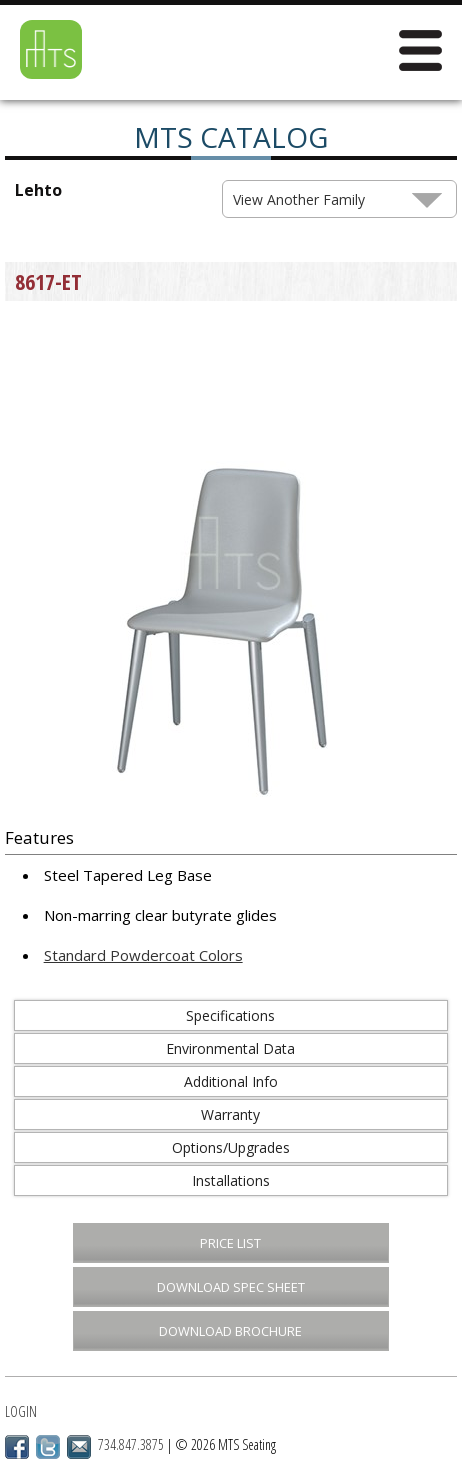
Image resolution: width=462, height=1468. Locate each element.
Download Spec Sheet (231, 1287)
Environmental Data (230, 1048)
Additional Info (231, 1081)
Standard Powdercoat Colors (143, 955)
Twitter (48, 1447)
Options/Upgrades (231, 1147)
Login (21, 1411)
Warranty (230, 1114)
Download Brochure (230, 1331)
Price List (230, 1243)
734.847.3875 (131, 1444)
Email (79, 1447)
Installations (231, 1180)
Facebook (17, 1447)
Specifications (230, 1015)
